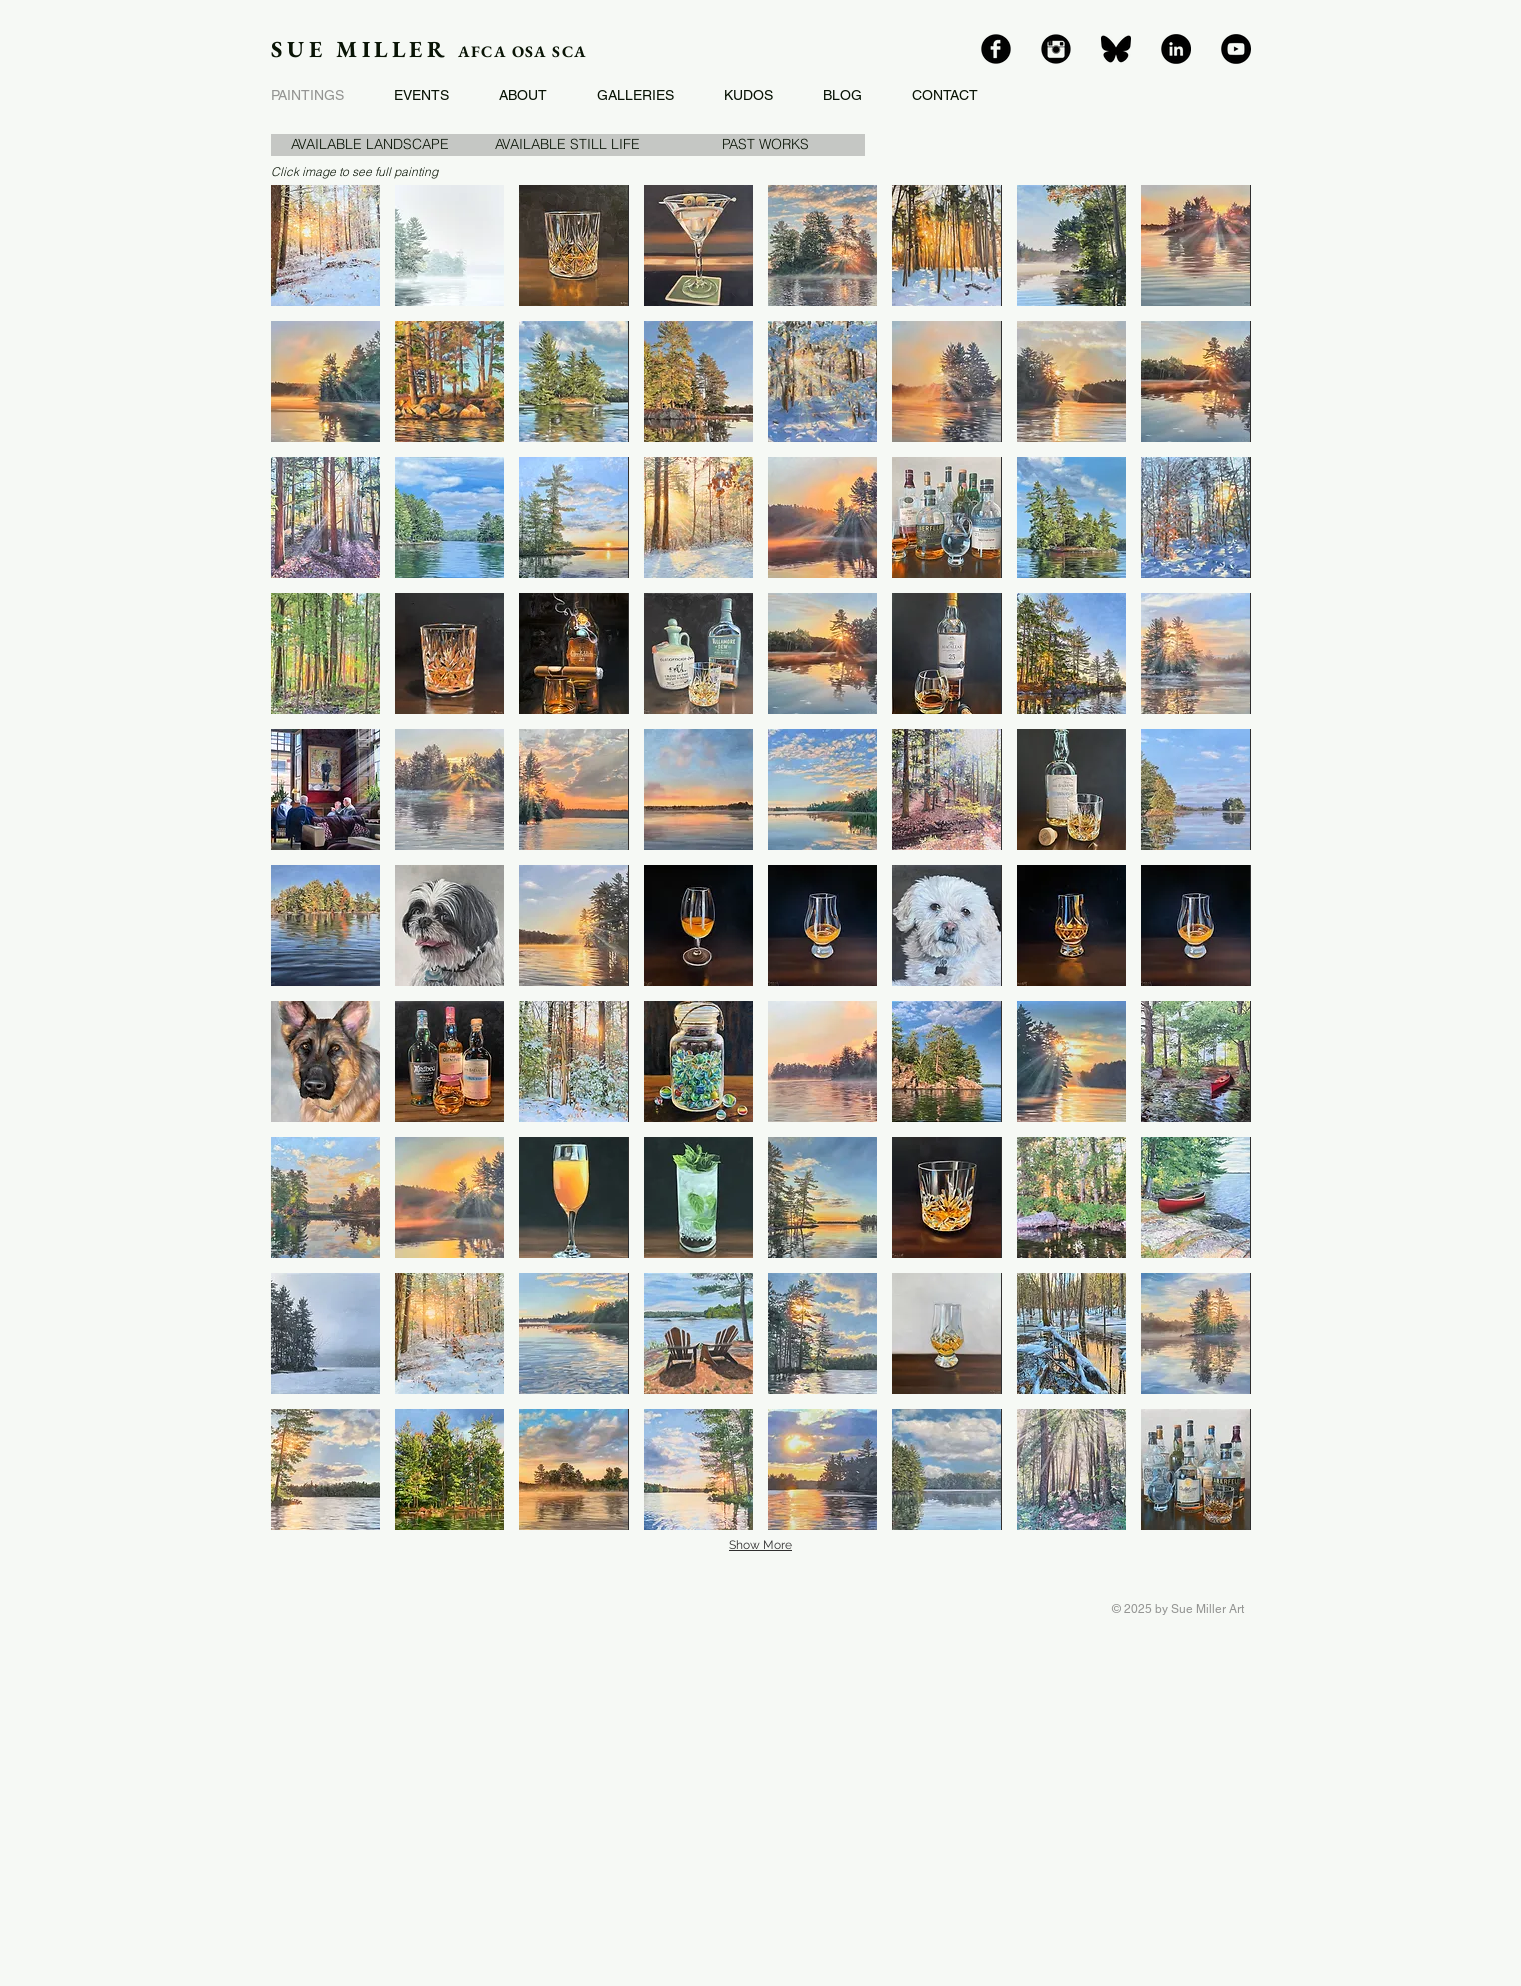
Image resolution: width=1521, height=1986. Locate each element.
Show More (760, 1545)
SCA (569, 51)
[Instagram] (1056, 49)
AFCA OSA (505, 51)
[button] (766, 145)
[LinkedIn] (1176, 49)
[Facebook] (996, 49)
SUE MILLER (365, 49)
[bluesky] (1116, 49)
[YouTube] (1236, 49)
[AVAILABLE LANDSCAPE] (370, 145)
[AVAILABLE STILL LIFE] (568, 145)
